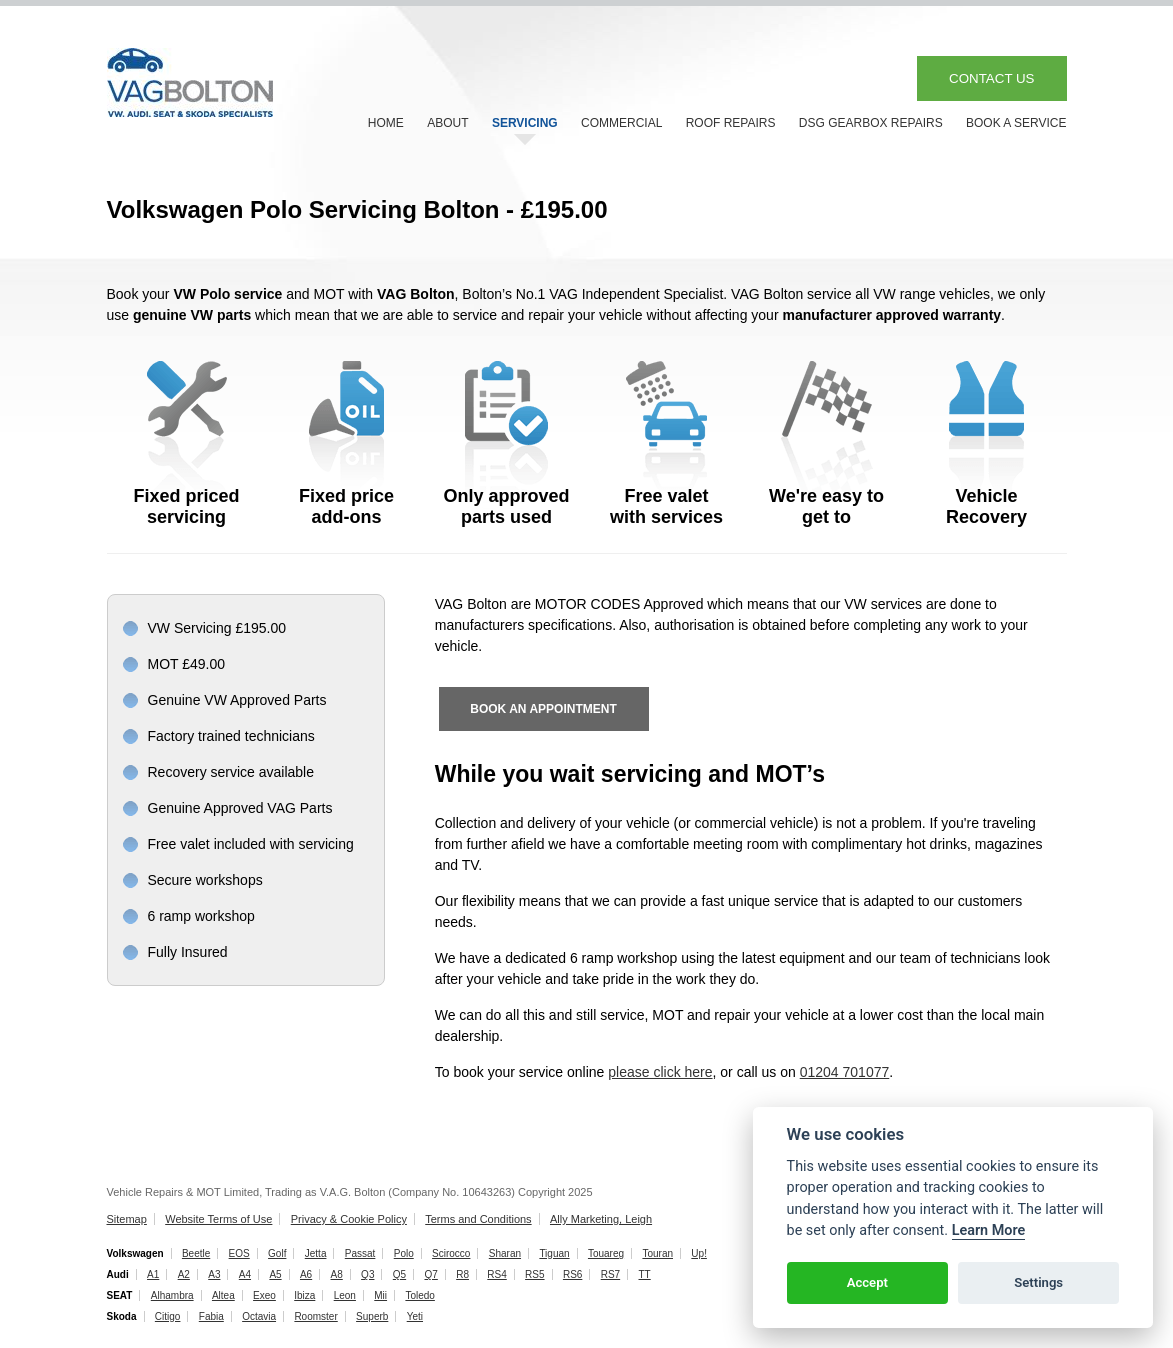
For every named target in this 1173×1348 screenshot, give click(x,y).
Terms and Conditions (478, 1219)
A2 (184, 1274)
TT (645, 1274)
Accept (867, 1282)
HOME (386, 123)
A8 (337, 1274)
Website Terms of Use (218, 1219)
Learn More (989, 1230)
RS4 (496, 1274)
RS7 (610, 1274)
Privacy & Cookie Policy (349, 1219)
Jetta (316, 1253)
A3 (214, 1274)
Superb (372, 1316)
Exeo (264, 1295)
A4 (245, 1274)
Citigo (168, 1316)
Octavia (259, 1316)
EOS (239, 1253)
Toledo (419, 1295)
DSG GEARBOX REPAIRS (871, 123)
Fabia (211, 1316)
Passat (360, 1253)
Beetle (196, 1253)
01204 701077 (845, 1072)
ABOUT (447, 123)
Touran (657, 1253)
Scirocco (451, 1253)
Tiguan (554, 1253)
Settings (1038, 1282)
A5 (275, 1274)
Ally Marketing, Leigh (601, 1219)
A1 (153, 1274)
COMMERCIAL (621, 123)
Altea (223, 1295)
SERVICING (525, 123)
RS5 (534, 1274)
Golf (277, 1253)
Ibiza (304, 1295)
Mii (380, 1295)
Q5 (399, 1274)
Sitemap (127, 1219)
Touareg (606, 1253)
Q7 (430, 1274)
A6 (306, 1274)
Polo (404, 1253)
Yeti (415, 1316)
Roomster (315, 1316)
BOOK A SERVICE (1016, 123)
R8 (462, 1274)
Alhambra (172, 1295)
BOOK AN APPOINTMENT (543, 709)
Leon (345, 1295)
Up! (699, 1253)
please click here (660, 1072)
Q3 (367, 1274)
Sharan (505, 1253)
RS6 (572, 1274)
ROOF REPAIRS (731, 123)
